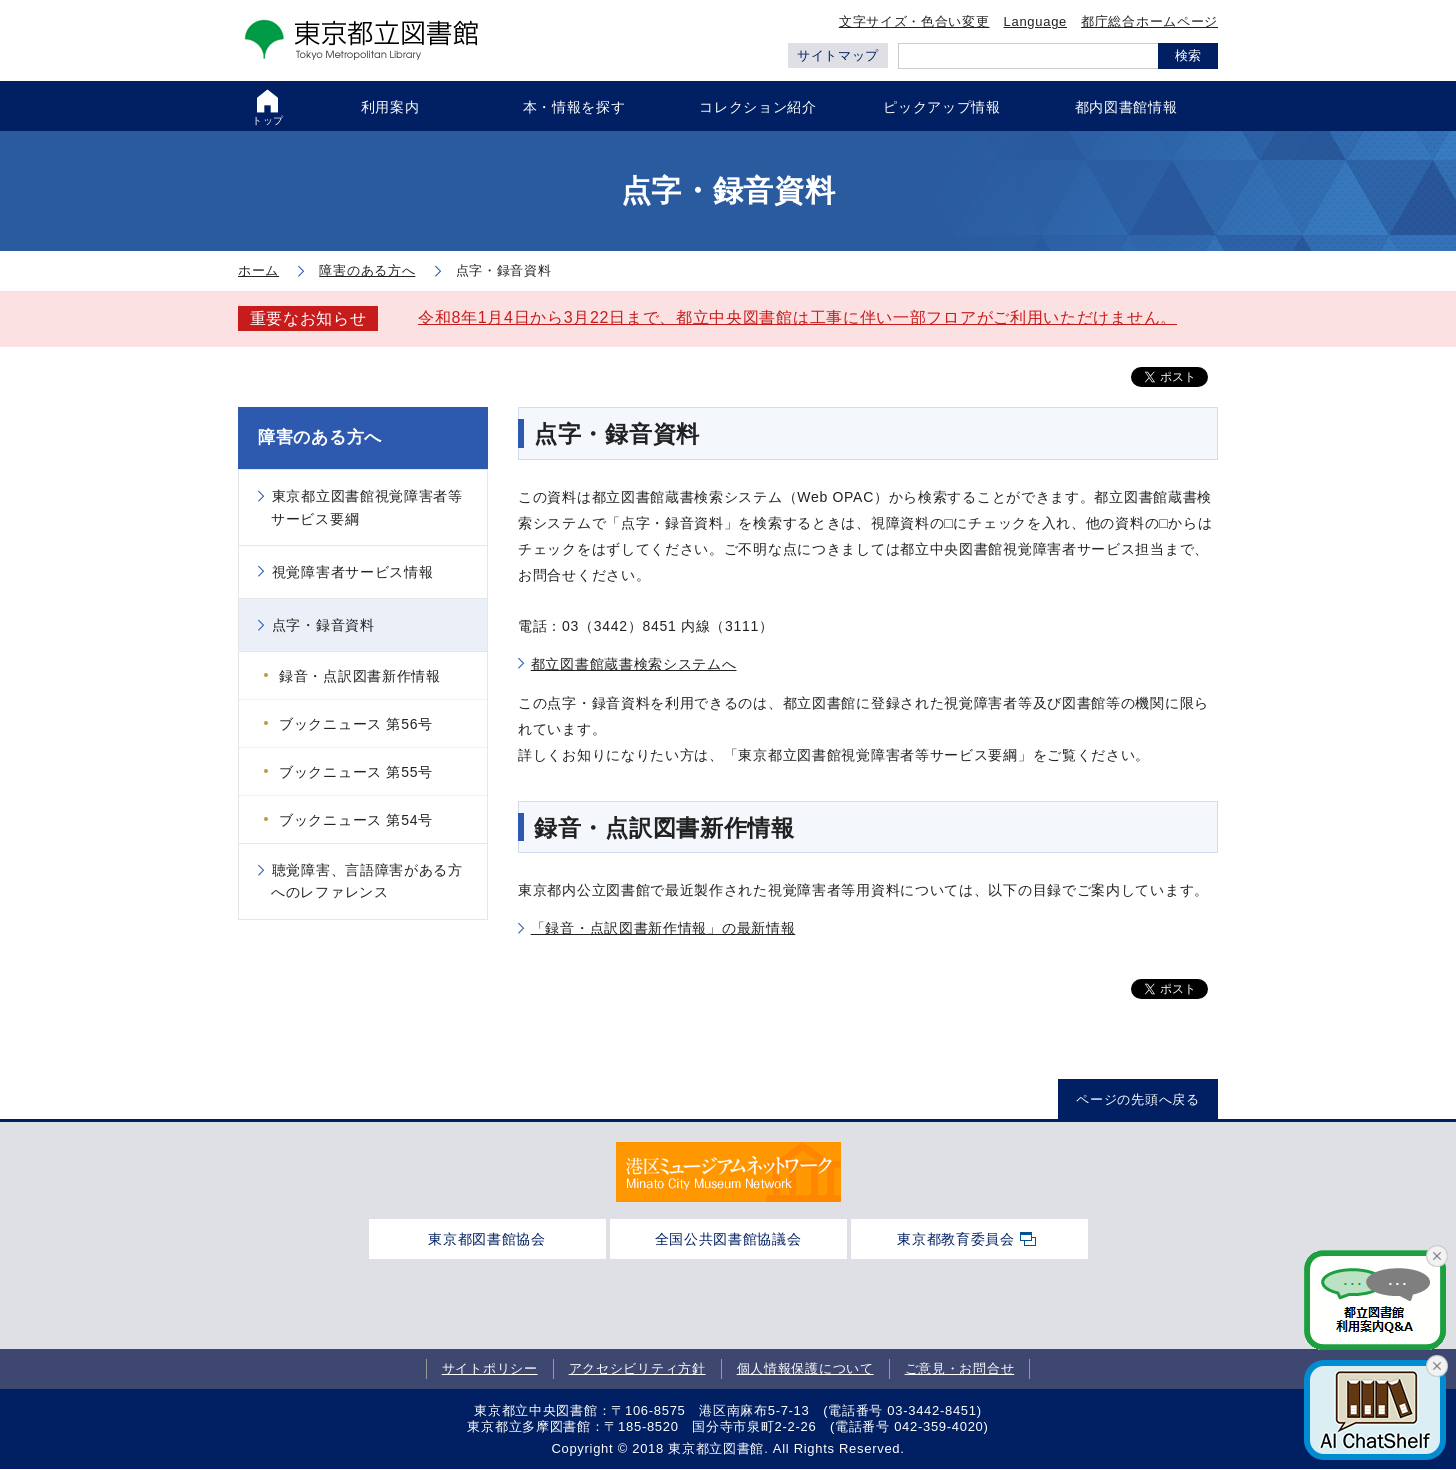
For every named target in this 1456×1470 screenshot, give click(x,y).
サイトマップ (838, 55)
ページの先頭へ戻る (1137, 1099)
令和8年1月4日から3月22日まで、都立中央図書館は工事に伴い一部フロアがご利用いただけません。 (797, 317)
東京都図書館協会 (487, 1239)
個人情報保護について (805, 1368)
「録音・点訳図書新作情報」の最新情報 (663, 928)
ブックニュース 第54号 (356, 820)
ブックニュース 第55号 (356, 772)
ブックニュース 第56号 (356, 724)
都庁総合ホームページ (1149, 21)
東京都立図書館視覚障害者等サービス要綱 (367, 507)
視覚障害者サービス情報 (353, 572)
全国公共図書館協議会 (728, 1239)
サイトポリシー (490, 1368)
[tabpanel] (728, 1172)
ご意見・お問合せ (960, 1368)
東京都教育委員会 (956, 1239)
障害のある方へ (320, 437)
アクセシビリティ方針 (637, 1368)
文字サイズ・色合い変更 (914, 21)
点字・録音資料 (323, 625)
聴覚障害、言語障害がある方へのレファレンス (367, 881)
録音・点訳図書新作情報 (360, 676)
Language (1035, 21)
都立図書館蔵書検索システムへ (634, 664)
